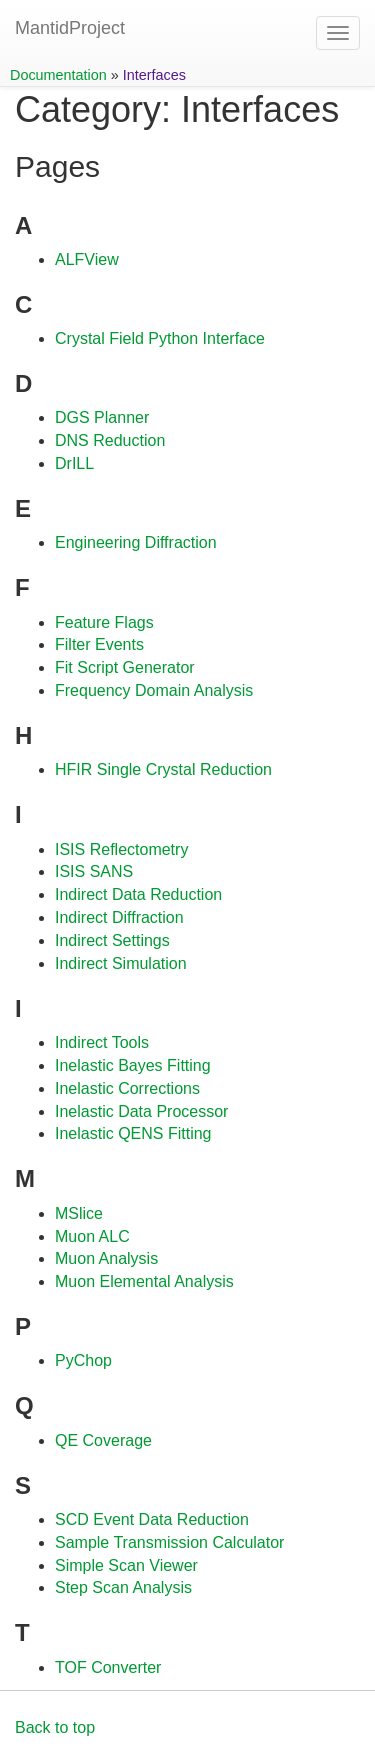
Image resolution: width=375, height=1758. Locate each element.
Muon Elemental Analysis (144, 1281)
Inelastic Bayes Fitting (133, 1065)
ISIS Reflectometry (121, 849)
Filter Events (99, 644)
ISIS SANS (94, 871)
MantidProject (70, 28)
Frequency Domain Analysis (154, 690)
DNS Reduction (110, 440)
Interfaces (154, 75)
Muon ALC (92, 1236)
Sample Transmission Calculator (169, 1542)
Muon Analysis (106, 1258)
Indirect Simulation (121, 963)
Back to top (55, 1727)
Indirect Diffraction (119, 917)
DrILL (74, 463)
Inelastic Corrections (127, 1088)
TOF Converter (108, 1667)
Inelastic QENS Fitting (133, 1133)
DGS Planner (102, 417)
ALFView (87, 259)
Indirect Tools (102, 1042)
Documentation (58, 75)
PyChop (83, 1360)
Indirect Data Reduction (138, 894)
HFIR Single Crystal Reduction (163, 769)
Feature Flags (104, 622)
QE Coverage (103, 1440)
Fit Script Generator (125, 667)
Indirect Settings (112, 940)
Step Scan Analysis (123, 1587)
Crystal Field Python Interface (160, 338)
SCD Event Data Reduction (152, 1519)
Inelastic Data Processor (141, 1111)
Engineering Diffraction (136, 542)
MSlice (79, 1213)
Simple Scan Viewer (126, 1565)
